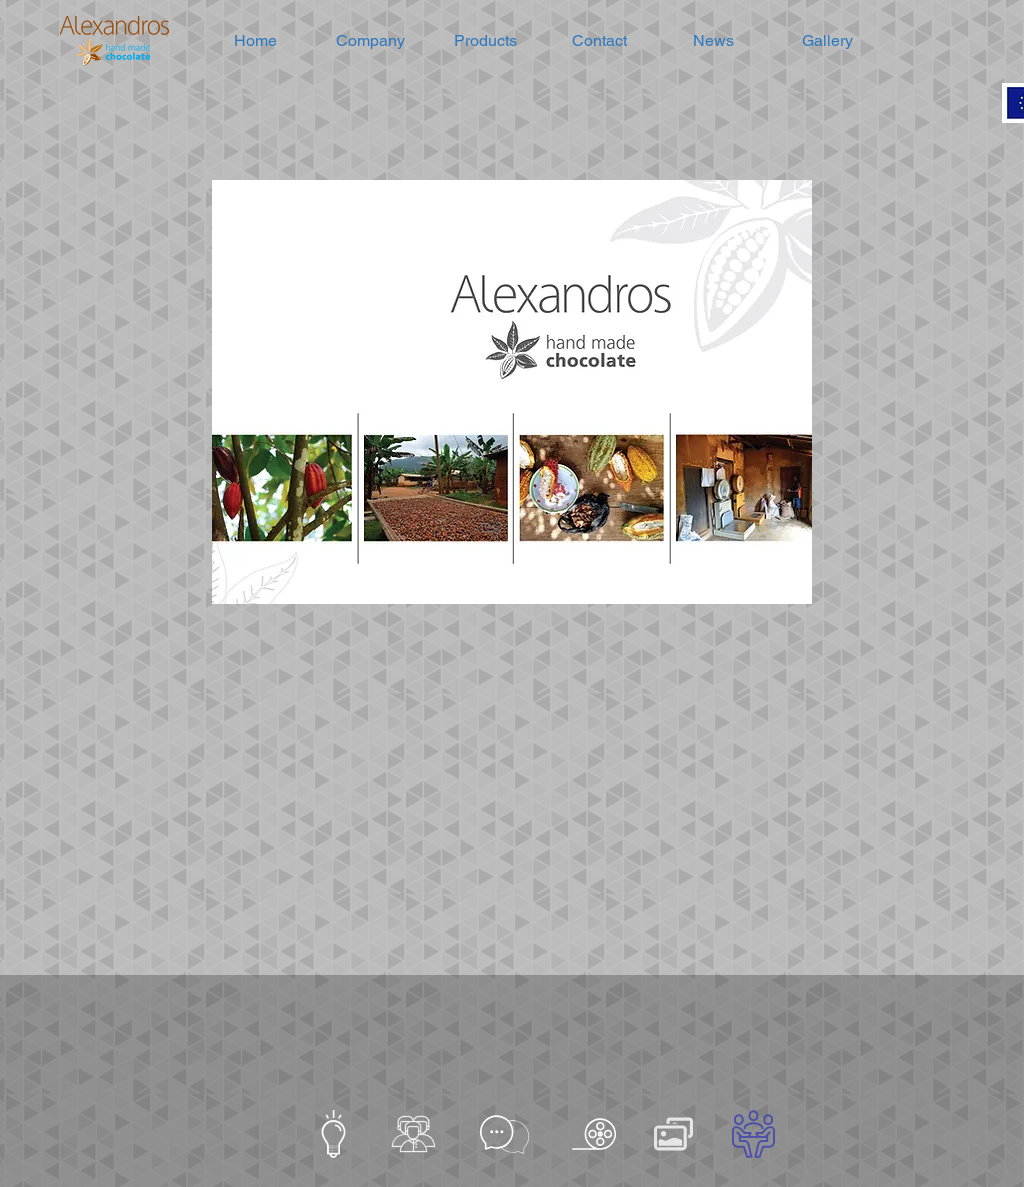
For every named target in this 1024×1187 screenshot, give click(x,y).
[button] (370, 41)
